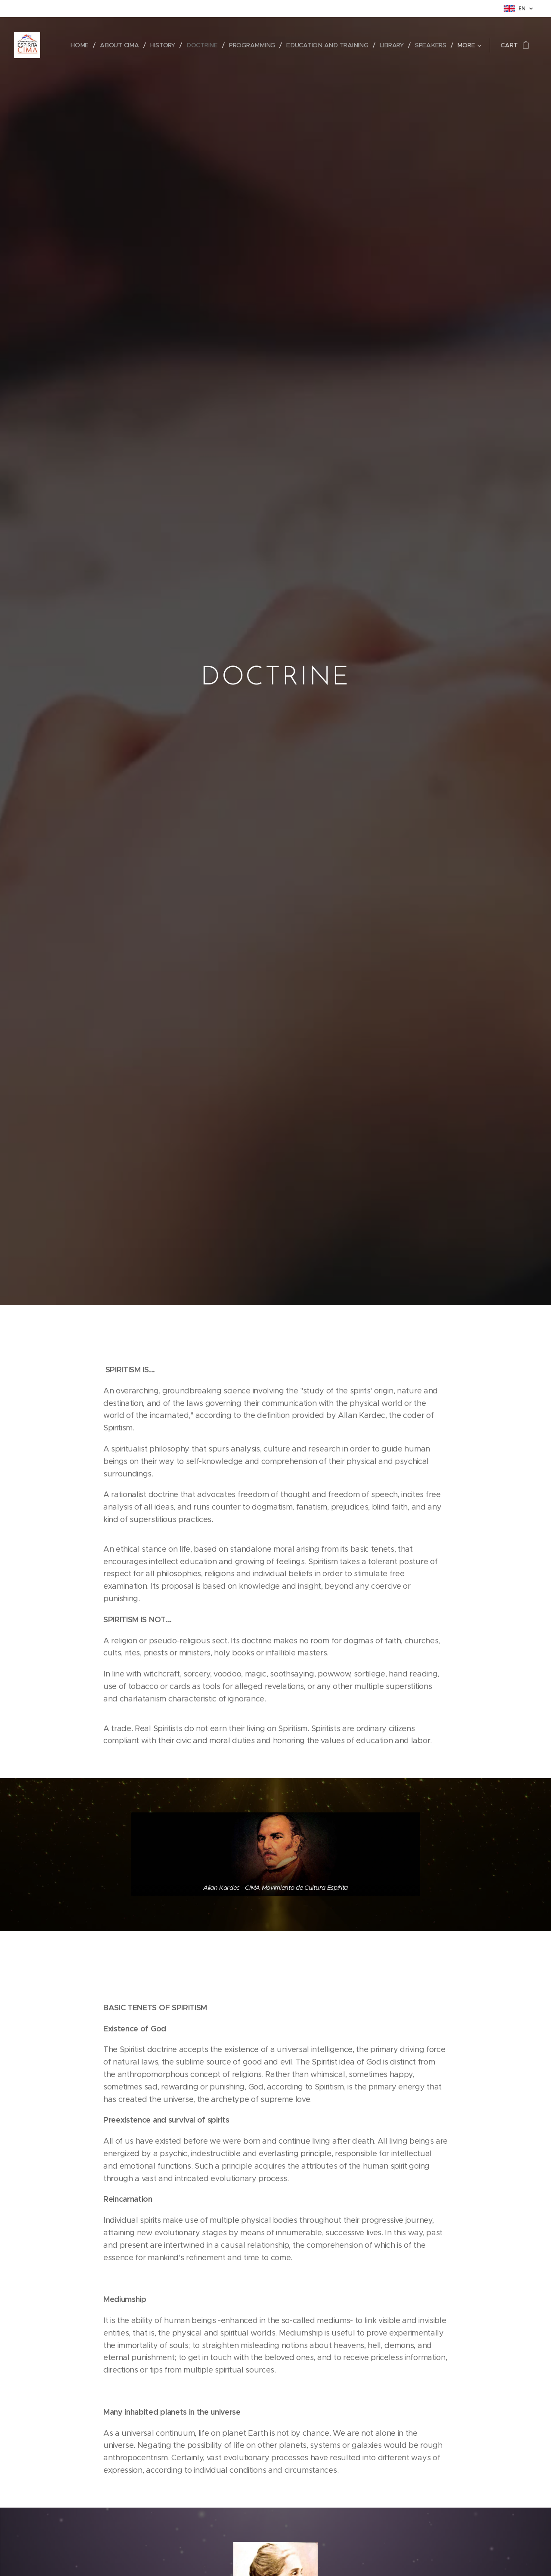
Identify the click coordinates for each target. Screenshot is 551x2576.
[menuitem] (84, 45)
